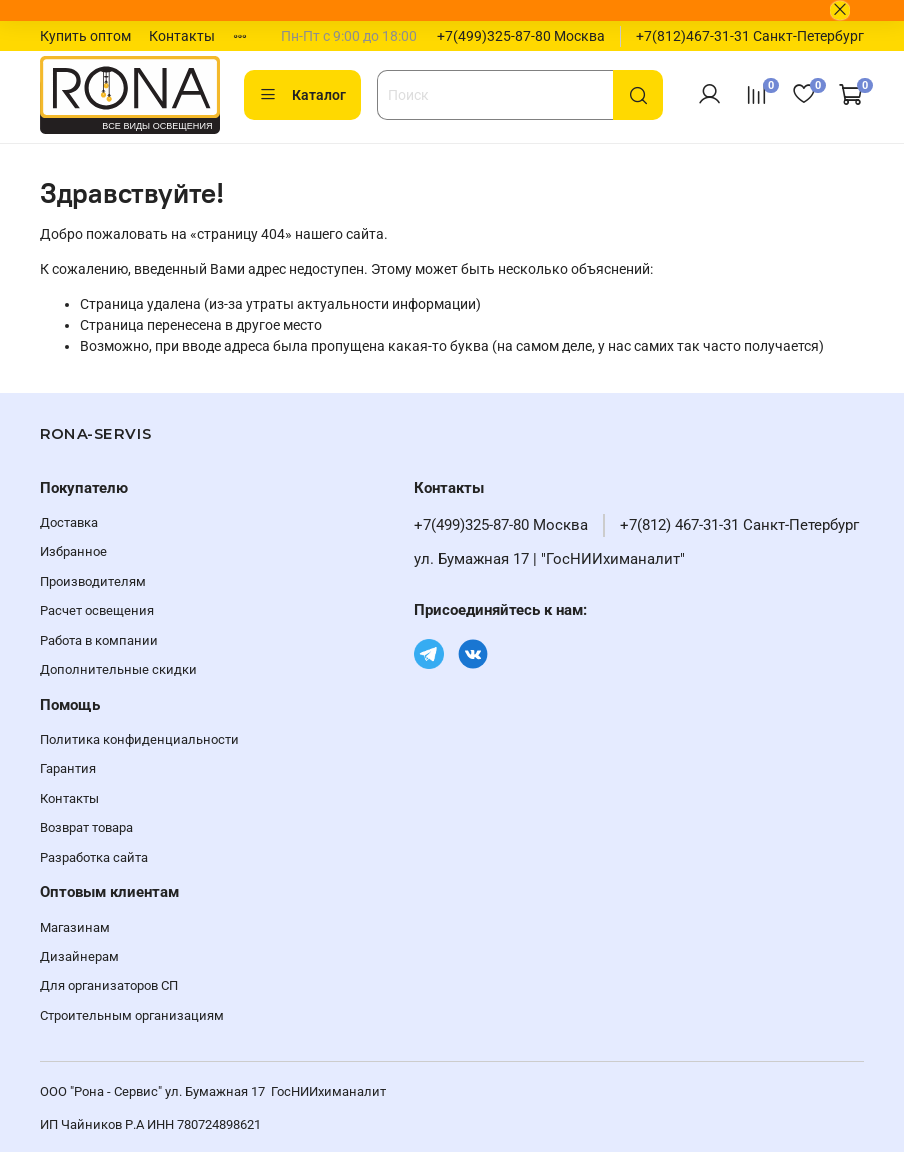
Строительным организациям (132, 1015)
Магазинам (75, 927)
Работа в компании (99, 640)
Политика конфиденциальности (139, 739)
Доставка (69, 522)
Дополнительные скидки (118, 669)
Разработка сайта (94, 857)
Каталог (302, 95)
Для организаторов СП (109, 985)
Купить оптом (85, 36)
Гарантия (68, 768)
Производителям (93, 581)
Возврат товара (86, 827)
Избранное (73, 551)
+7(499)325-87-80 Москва (521, 36)
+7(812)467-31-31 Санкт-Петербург (750, 36)
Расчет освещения (97, 610)
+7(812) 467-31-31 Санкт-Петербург (739, 525)
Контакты (182, 36)
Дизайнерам (79, 956)
